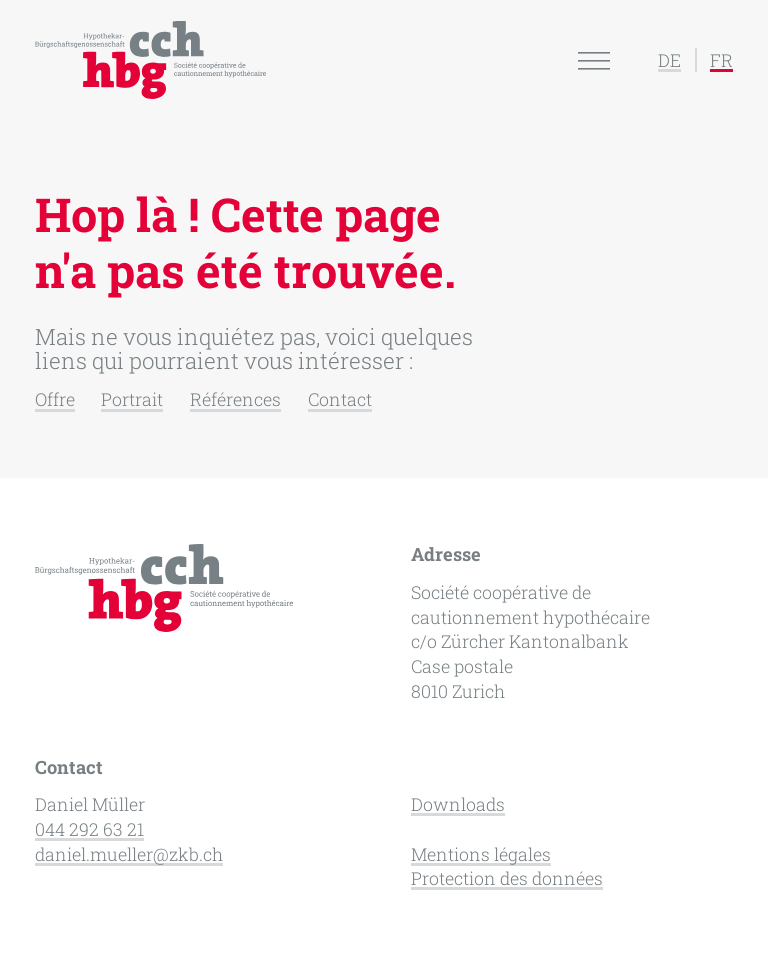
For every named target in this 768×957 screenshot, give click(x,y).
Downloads (458, 804)
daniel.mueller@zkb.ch (129, 854)
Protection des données (507, 878)
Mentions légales (481, 854)
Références (235, 399)
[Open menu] (594, 60)
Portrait (132, 399)
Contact (340, 399)
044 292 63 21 (89, 829)
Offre (55, 399)
